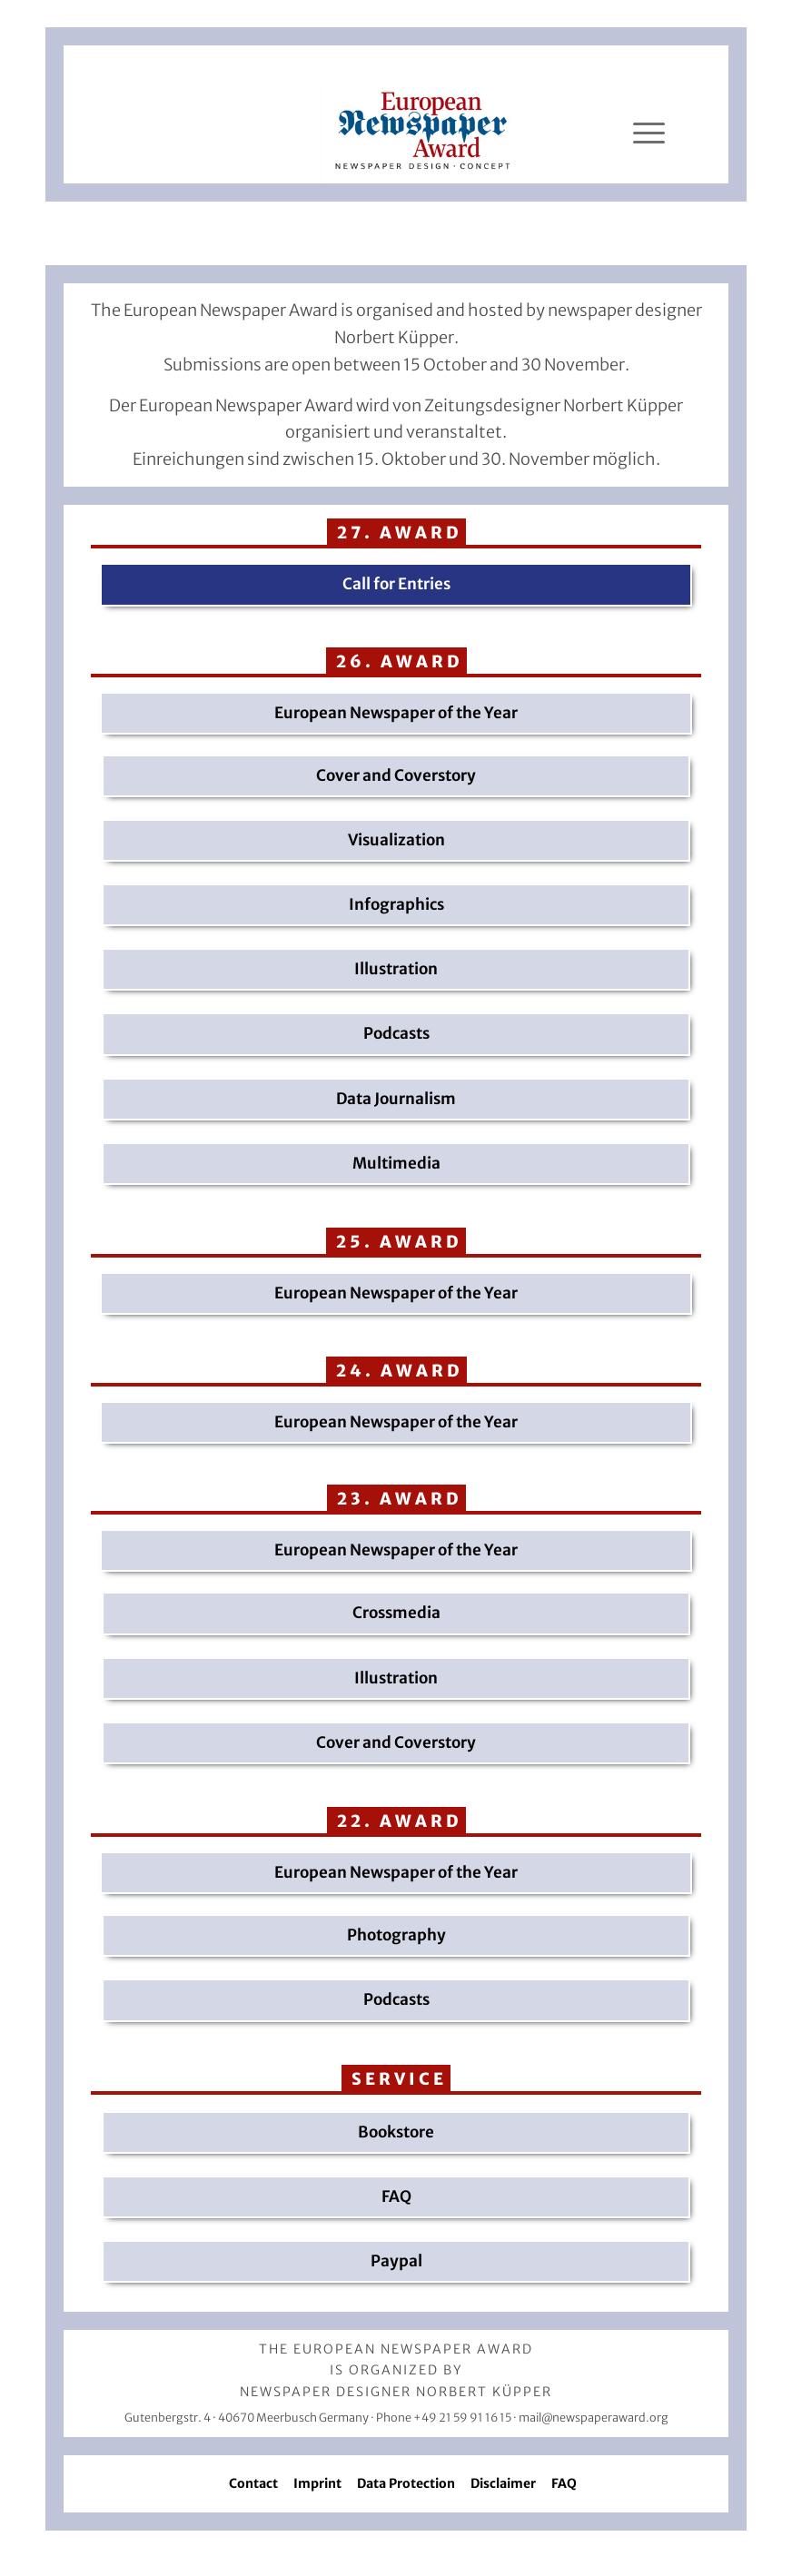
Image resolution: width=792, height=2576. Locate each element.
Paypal (396, 2261)
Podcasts (396, 1033)
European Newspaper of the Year (396, 713)
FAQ (396, 2196)
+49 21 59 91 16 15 (462, 2417)
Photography (396, 1935)
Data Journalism (396, 1099)
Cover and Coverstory (396, 775)
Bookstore (396, 2132)
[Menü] (649, 133)
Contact (253, 2483)
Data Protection (406, 2483)
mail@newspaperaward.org (593, 2417)
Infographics (396, 904)
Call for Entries (396, 584)
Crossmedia (396, 1613)
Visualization (396, 840)
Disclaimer (503, 2483)
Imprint (317, 2483)
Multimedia (396, 1163)
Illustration (396, 969)
